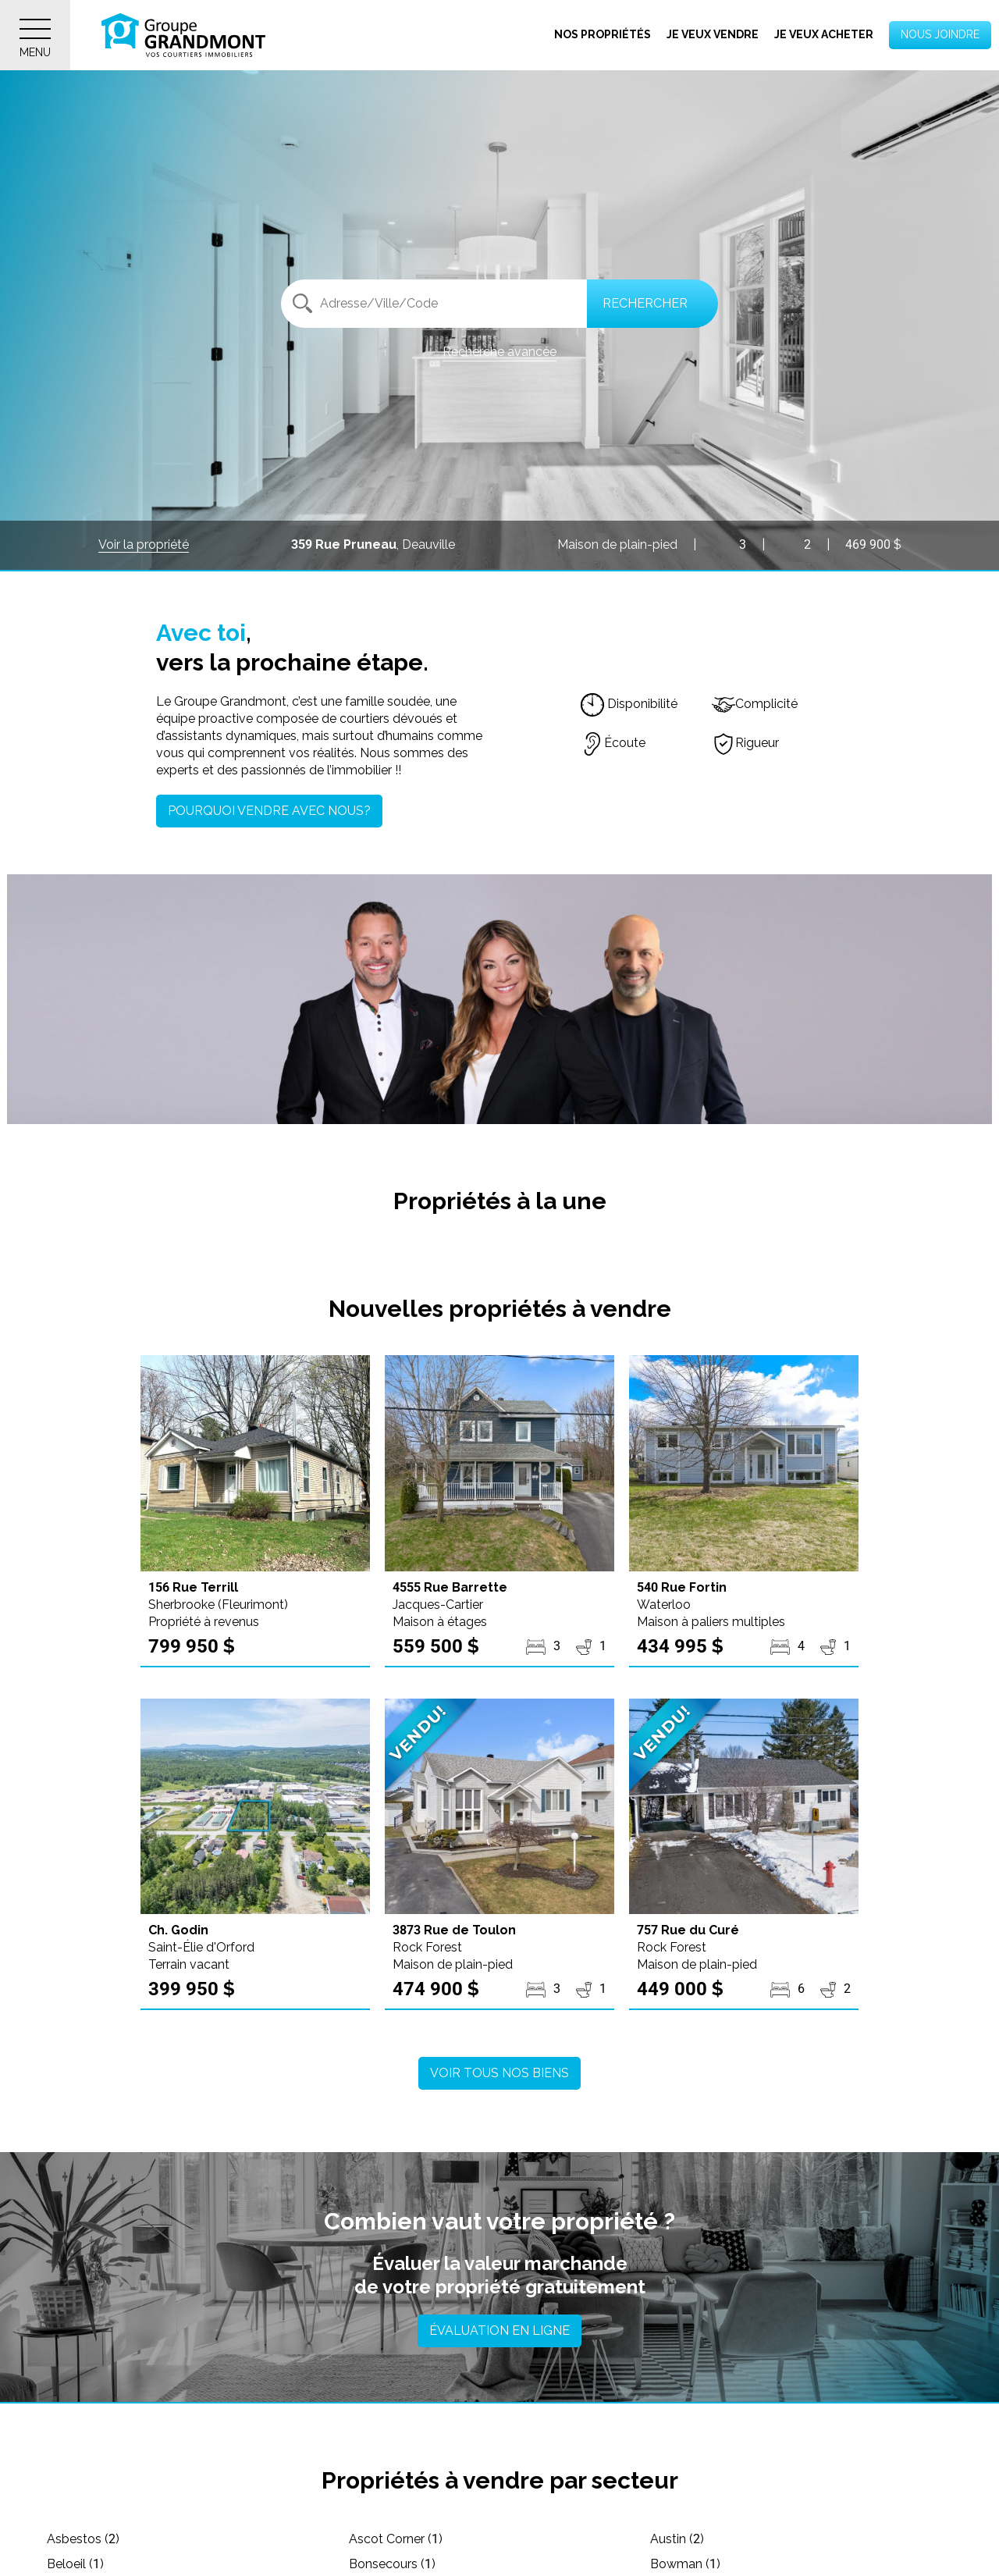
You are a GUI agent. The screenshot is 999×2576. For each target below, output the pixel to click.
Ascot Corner (396, 2539)
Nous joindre (940, 34)
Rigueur (745, 742)
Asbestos (83, 2539)
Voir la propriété (143, 544)
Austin (677, 2539)
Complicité (755, 703)
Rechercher (645, 303)
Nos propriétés (602, 34)
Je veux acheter (823, 34)
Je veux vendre (713, 34)
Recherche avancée (499, 351)
